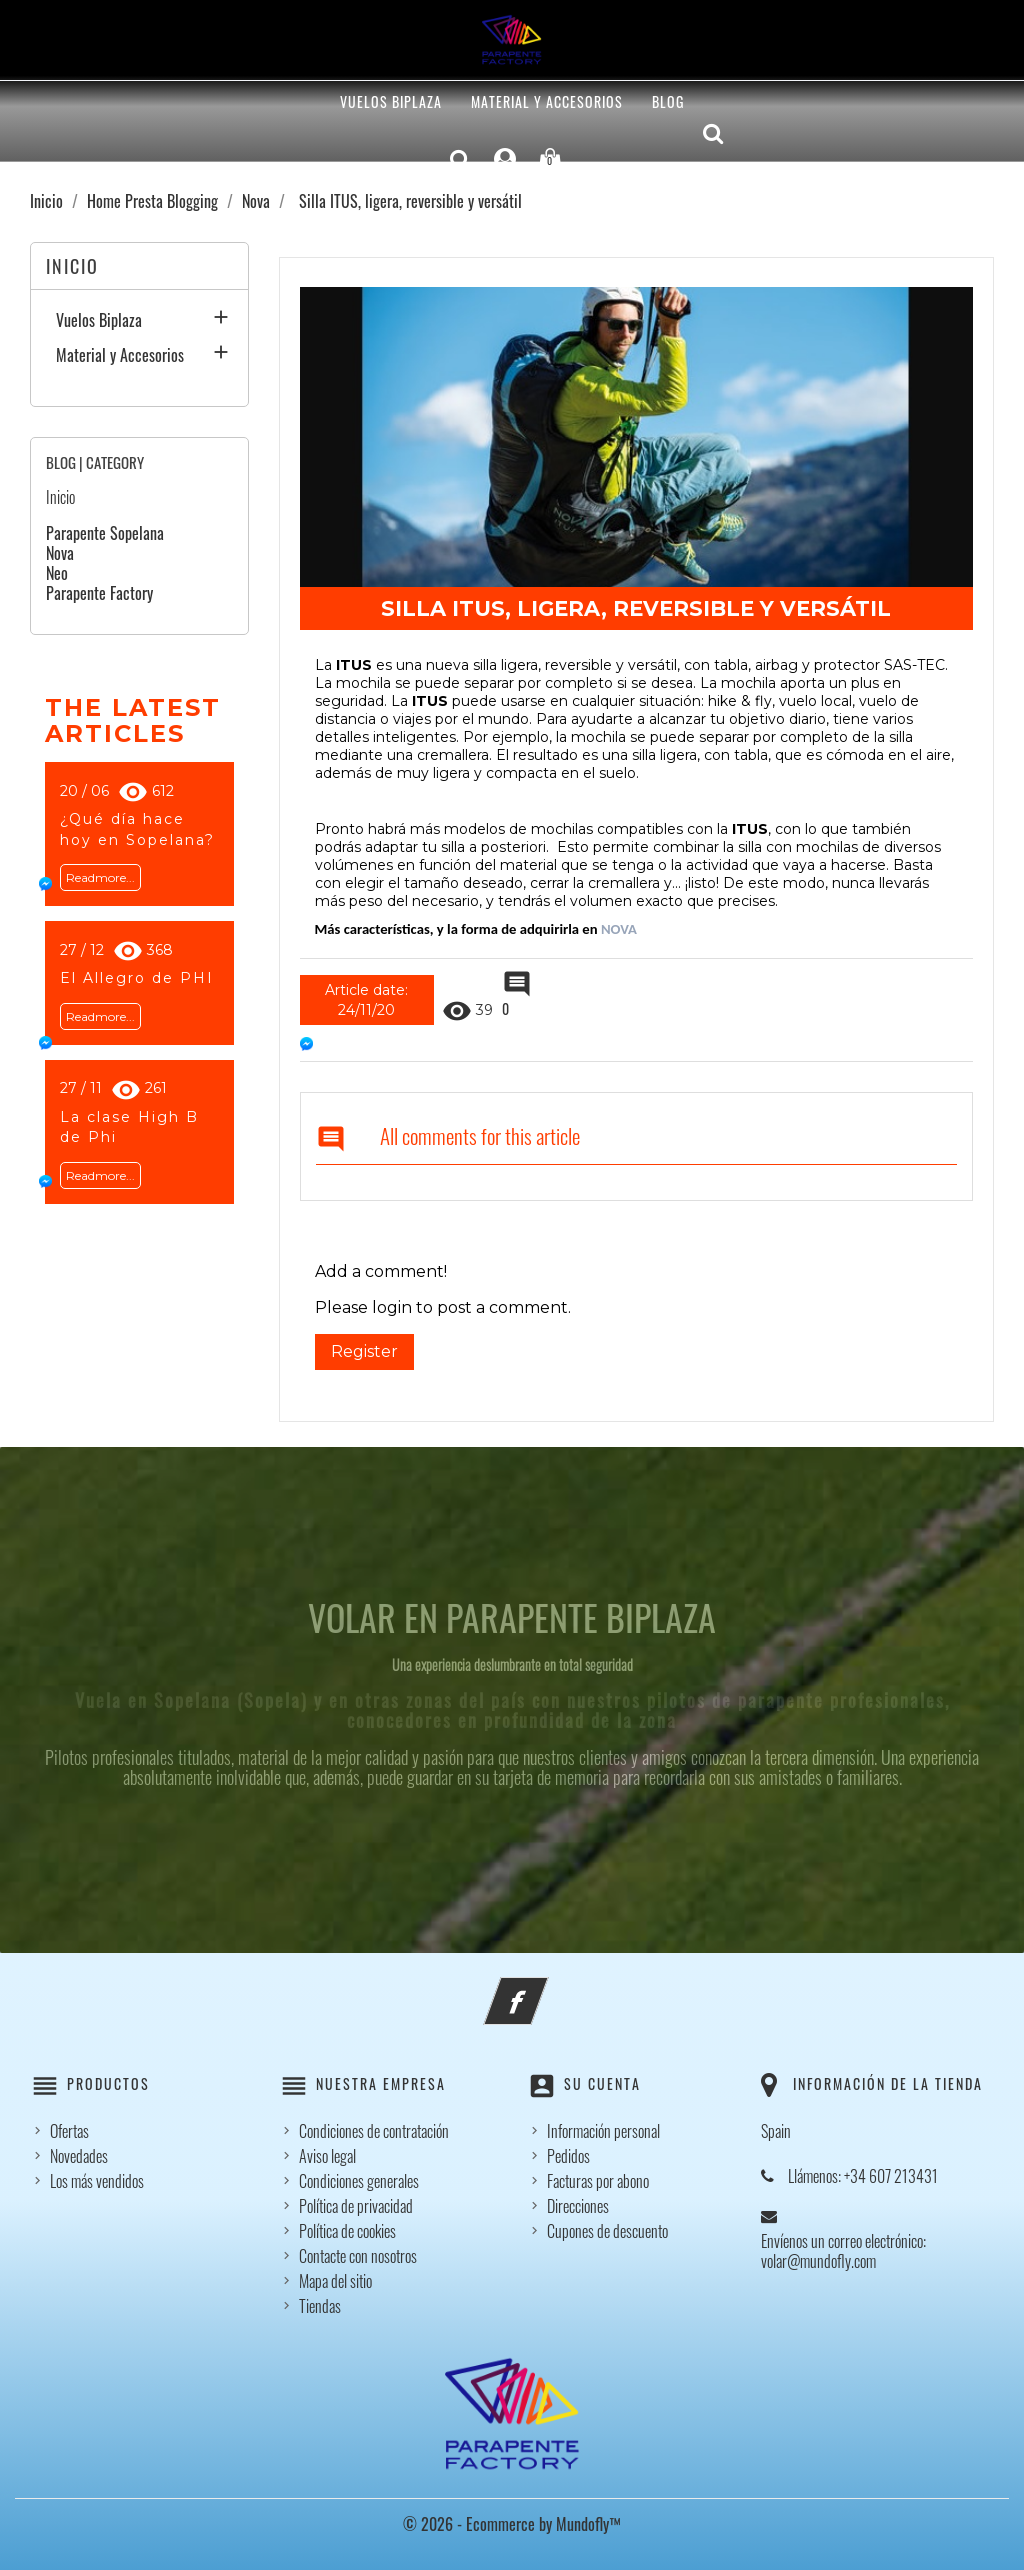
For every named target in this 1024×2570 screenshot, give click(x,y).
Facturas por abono (598, 2181)
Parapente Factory (99, 593)
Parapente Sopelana (105, 533)
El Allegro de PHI (137, 978)
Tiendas (320, 2306)
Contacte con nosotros (358, 2256)
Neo (57, 573)
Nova (60, 553)
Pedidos (568, 2156)
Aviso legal (327, 2156)
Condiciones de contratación (374, 2131)
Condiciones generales (359, 2181)
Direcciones (578, 2206)
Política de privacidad (356, 2206)
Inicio (72, 266)
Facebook (543, 1989)
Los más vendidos (97, 2181)
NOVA (620, 929)
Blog (668, 101)
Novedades (79, 2156)
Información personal (603, 2131)
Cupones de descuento (607, 2231)
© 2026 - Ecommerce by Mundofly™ (512, 2524)
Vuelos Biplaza (391, 101)
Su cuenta (602, 2083)
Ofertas (69, 2131)
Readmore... (100, 877)
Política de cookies (347, 2231)
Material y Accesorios (547, 101)
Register (364, 1351)
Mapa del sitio (335, 2281)
